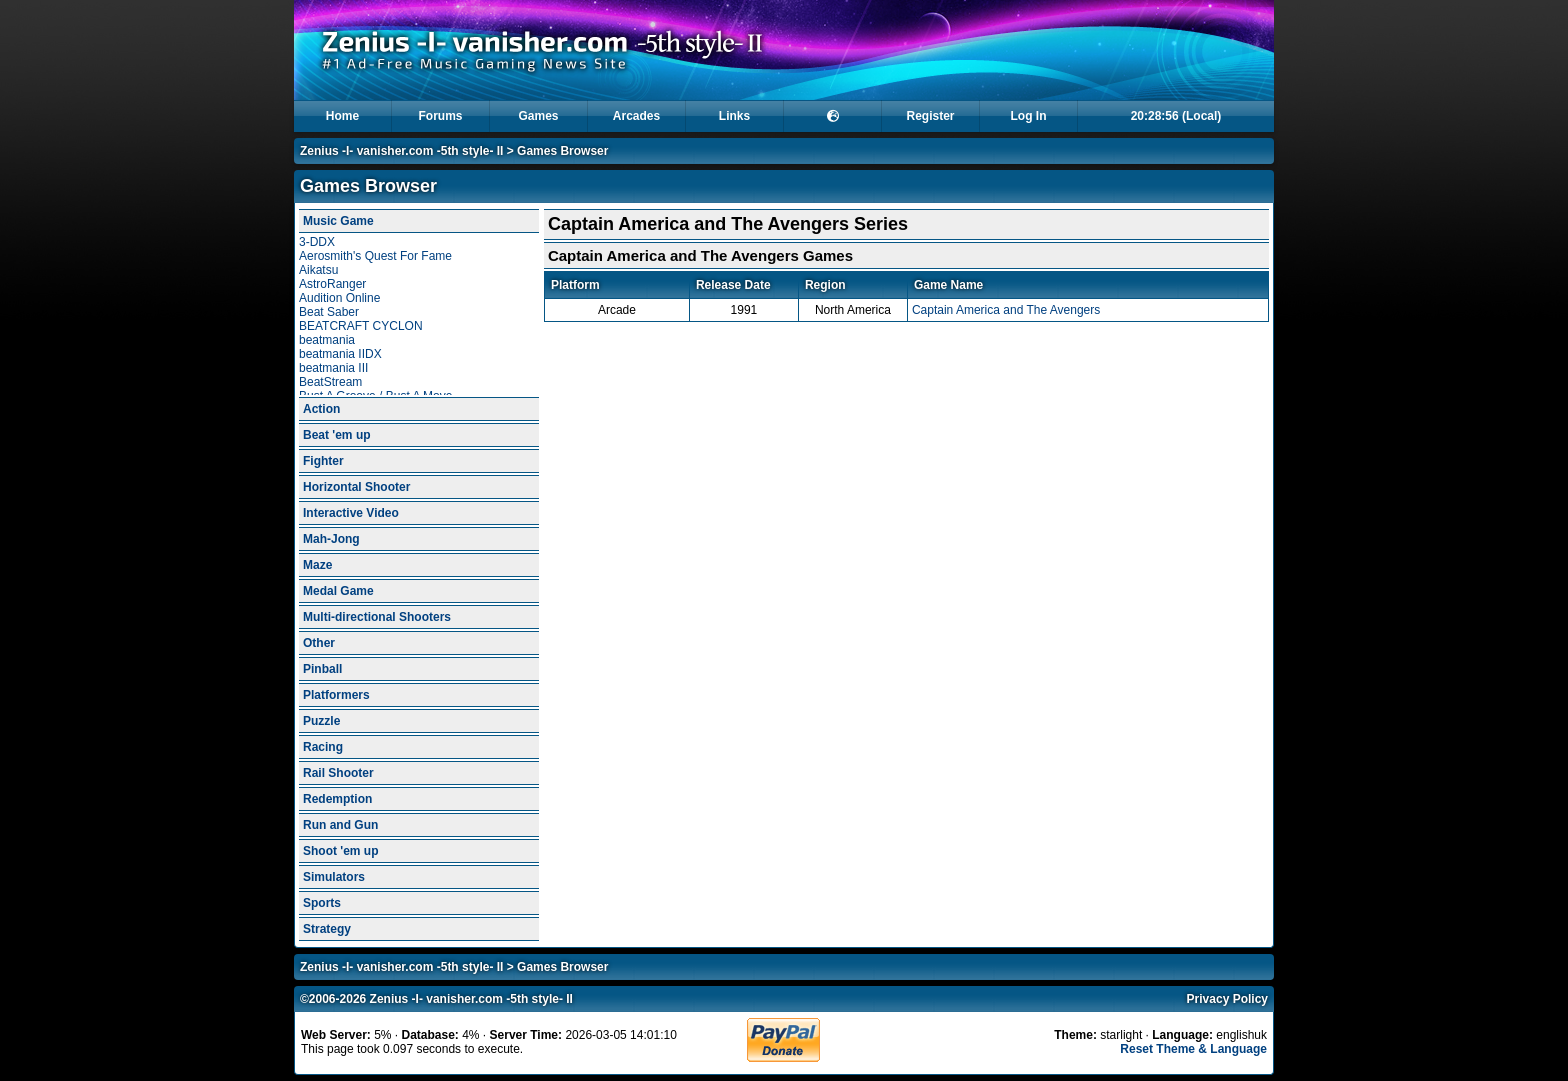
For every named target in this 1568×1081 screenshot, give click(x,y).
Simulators (334, 877)
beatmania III (333, 368)
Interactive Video (351, 513)
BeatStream (330, 382)
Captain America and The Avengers (1006, 310)
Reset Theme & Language (1193, 1049)
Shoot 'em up (341, 851)
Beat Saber (329, 312)
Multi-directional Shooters (377, 617)
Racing (323, 747)
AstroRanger (332, 284)
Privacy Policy (1227, 999)
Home (342, 116)
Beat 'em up (337, 435)
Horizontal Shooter (356, 487)
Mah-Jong (331, 539)
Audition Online (339, 298)
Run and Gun (340, 825)
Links (734, 116)
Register (930, 116)
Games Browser (562, 151)
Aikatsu (318, 270)
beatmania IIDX (340, 354)
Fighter (323, 461)
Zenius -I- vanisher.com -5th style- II (401, 151)
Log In (1029, 116)
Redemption (337, 799)
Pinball (322, 669)
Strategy (327, 929)
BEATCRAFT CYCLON (361, 326)
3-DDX (317, 242)
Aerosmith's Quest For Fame (375, 256)
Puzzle (321, 721)
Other (319, 643)
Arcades (636, 116)
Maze (317, 565)
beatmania (327, 340)
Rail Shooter (338, 773)
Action (321, 409)
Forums (440, 116)
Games (538, 116)
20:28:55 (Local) (1176, 116)
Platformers (336, 695)
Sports (322, 903)
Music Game (338, 221)
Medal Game (338, 591)
